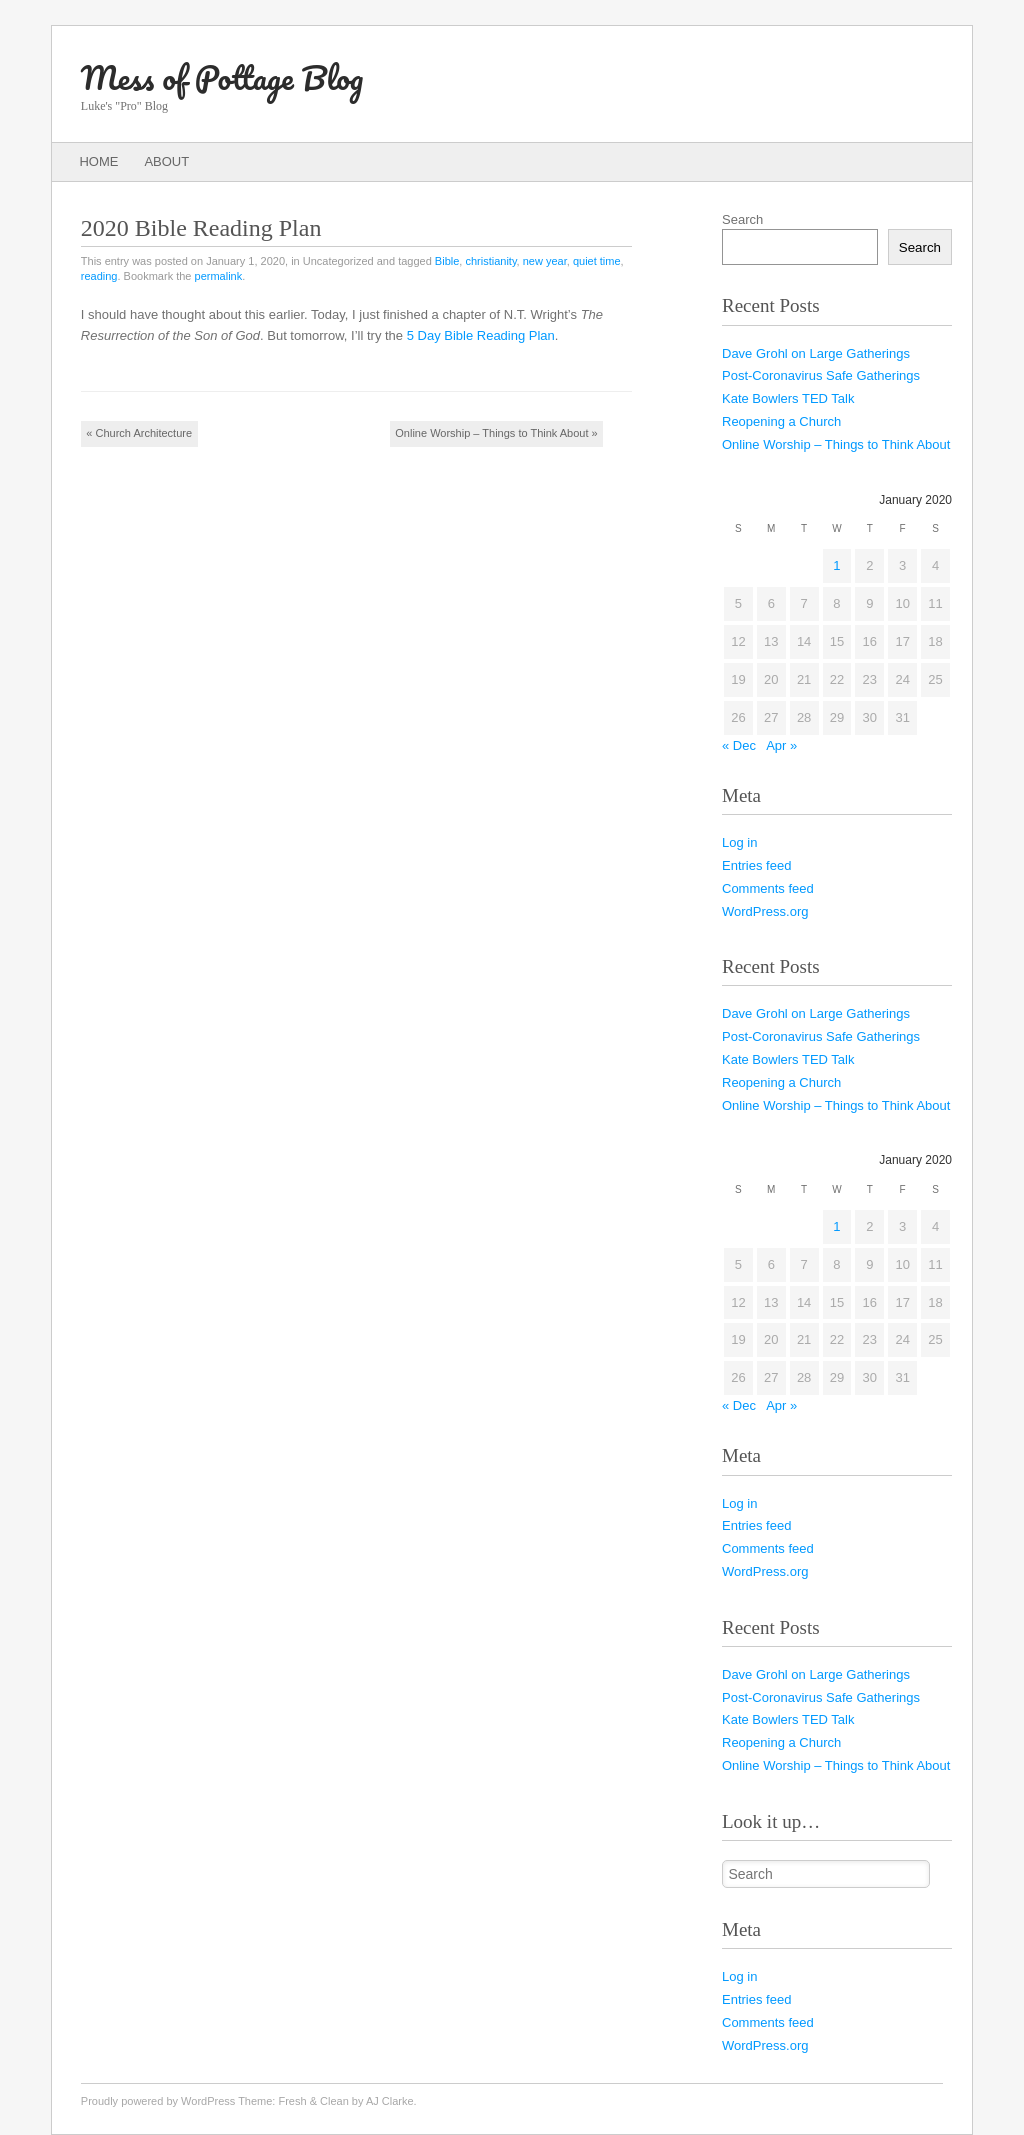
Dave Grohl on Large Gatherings (816, 353)
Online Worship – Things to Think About (496, 433)
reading (99, 276)
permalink (219, 276)
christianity (490, 261)
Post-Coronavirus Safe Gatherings (821, 375)
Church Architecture (139, 433)
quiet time (597, 261)
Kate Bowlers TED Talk (788, 398)
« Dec (739, 745)
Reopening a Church (781, 421)
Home (98, 161)
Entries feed (756, 865)
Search (742, 219)
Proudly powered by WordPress (158, 2101)
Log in (739, 842)
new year (545, 261)
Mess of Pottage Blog (222, 77)
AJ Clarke (390, 2101)
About (166, 161)
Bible (447, 261)
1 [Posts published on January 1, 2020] (836, 565)
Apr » (781, 745)
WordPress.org (765, 911)
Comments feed (768, 888)
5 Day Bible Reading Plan (481, 335)
